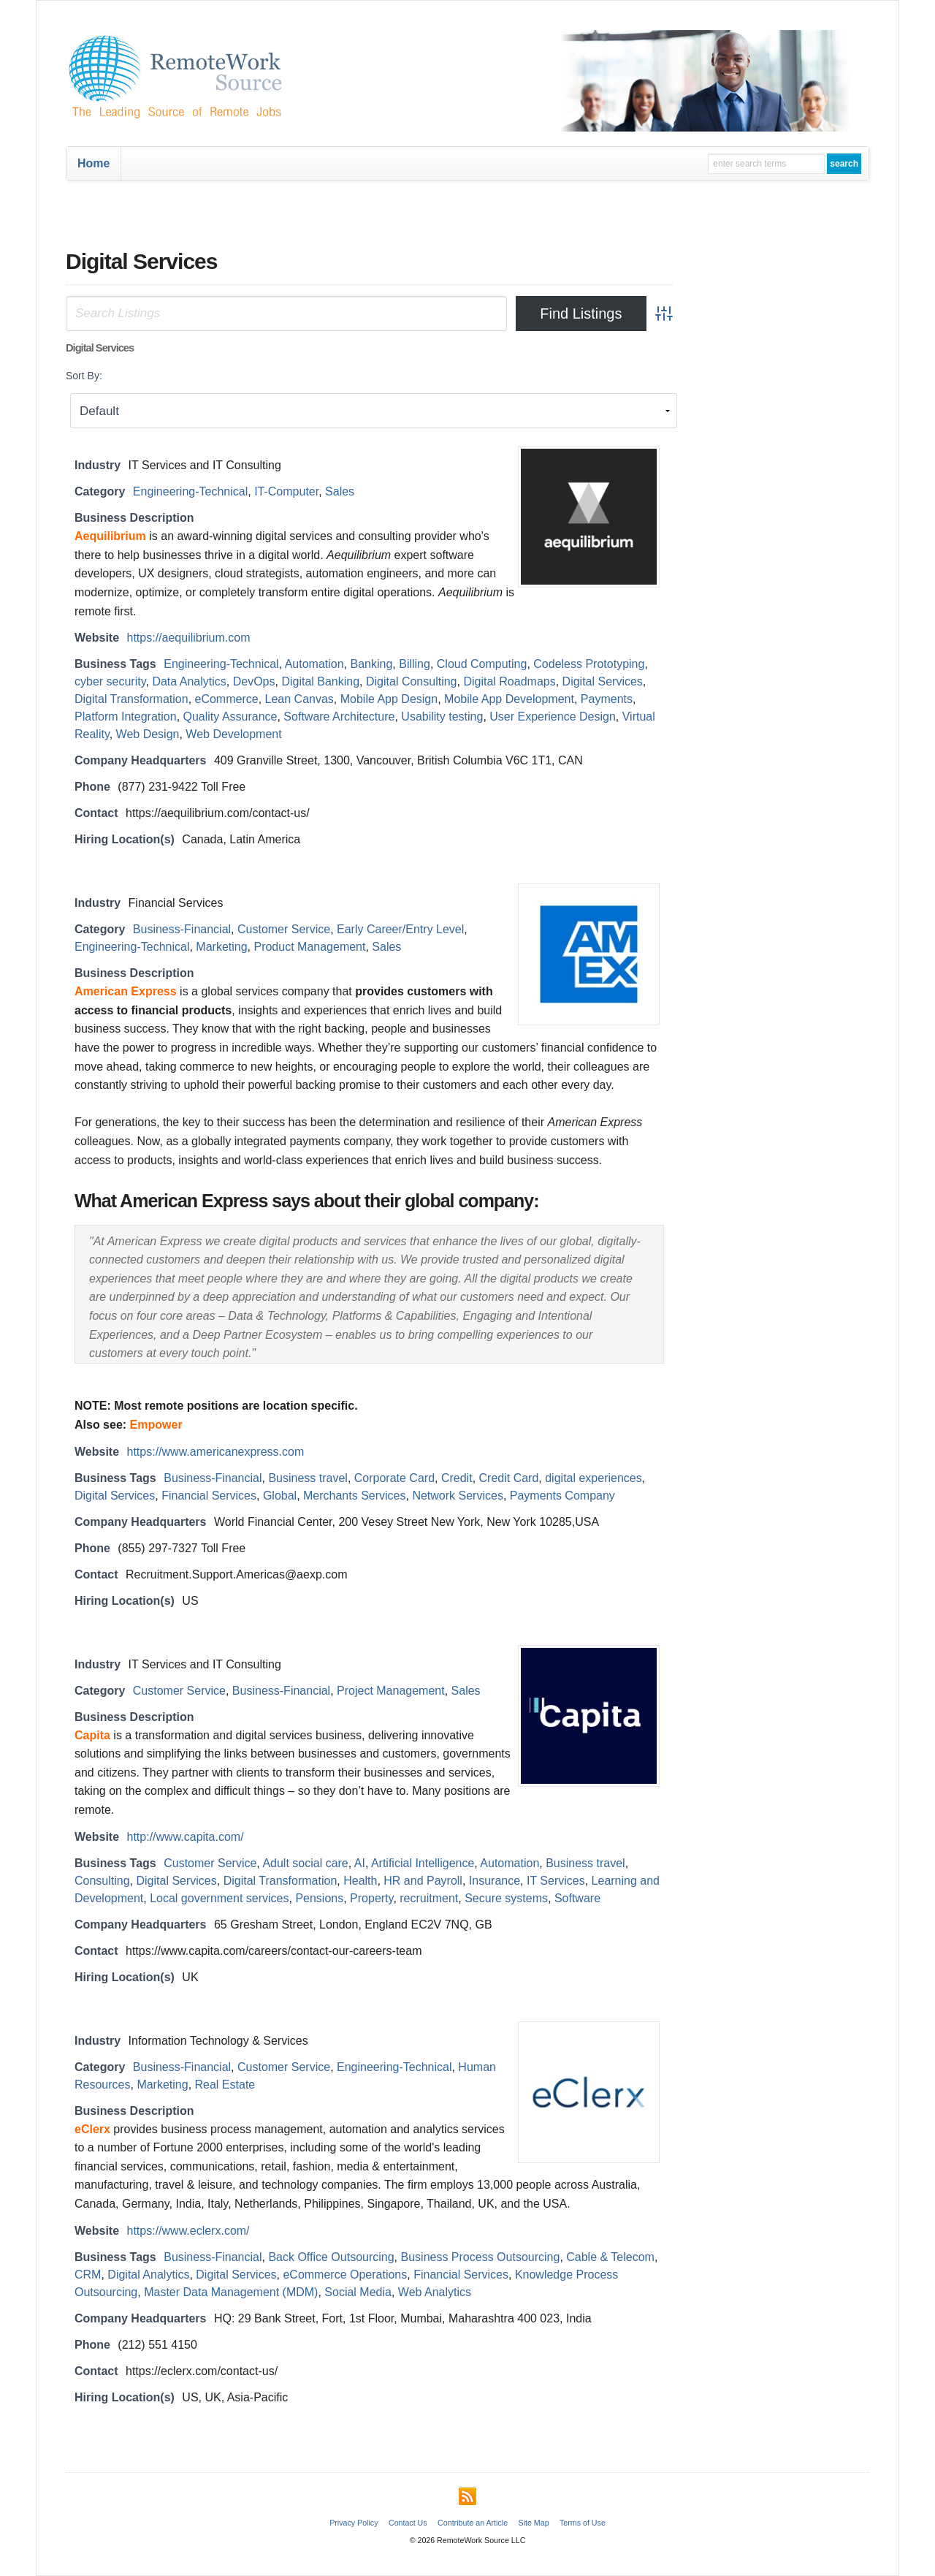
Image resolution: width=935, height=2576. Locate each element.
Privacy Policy (353, 2522)
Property (371, 1898)
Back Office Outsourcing (331, 2257)
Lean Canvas (299, 699)
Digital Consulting (411, 681)
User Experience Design (552, 716)
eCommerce (227, 699)
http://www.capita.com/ (185, 1837)
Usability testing (442, 716)
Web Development (233, 734)
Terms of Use (583, 2522)
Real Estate (225, 2084)
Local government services (219, 1898)
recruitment (429, 1898)
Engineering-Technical (190, 491)
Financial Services (208, 1495)
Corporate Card (394, 1478)
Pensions (319, 1898)
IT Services (556, 1880)
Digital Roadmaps (509, 681)
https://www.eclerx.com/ (188, 2230)
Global (280, 1495)
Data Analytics (189, 681)
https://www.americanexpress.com (216, 1451)
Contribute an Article (473, 2522)
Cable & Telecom (610, 2257)
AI (359, 1863)
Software (577, 1898)
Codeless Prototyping (588, 664)
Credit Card (509, 1478)
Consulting (102, 1880)
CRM (88, 2274)
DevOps (254, 681)
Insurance (494, 1880)
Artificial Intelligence (422, 1863)
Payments (607, 699)
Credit (457, 1478)
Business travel (308, 1478)
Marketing (221, 947)
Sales (339, 491)
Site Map (534, 2522)
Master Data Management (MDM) (231, 2292)
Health (360, 1880)
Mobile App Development (509, 699)
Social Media (358, 2292)
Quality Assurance (230, 716)
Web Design (148, 734)
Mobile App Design (389, 699)
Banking (371, 664)
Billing (414, 664)
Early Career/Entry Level (400, 929)
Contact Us (408, 2522)
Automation (314, 664)
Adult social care (305, 1863)
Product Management (309, 947)
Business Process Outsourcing (480, 2257)
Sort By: (84, 375)
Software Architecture (338, 716)
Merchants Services (354, 1495)
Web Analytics (434, 2292)
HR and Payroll (422, 1880)
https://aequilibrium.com (189, 637)
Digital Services (602, 681)
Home (93, 163)
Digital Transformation (131, 699)
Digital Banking (320, 681)
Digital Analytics (148, 2274)
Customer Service (283, 929)
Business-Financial (182, 929)
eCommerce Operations (345, 2274)
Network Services (457, 1495)
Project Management (391, 1690)
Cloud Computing (482, 664)
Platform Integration (126, 716)
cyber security (110, 681)
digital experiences (593, 1478)
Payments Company (562, 1495)
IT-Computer (286, 491)
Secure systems (506, 1898)
